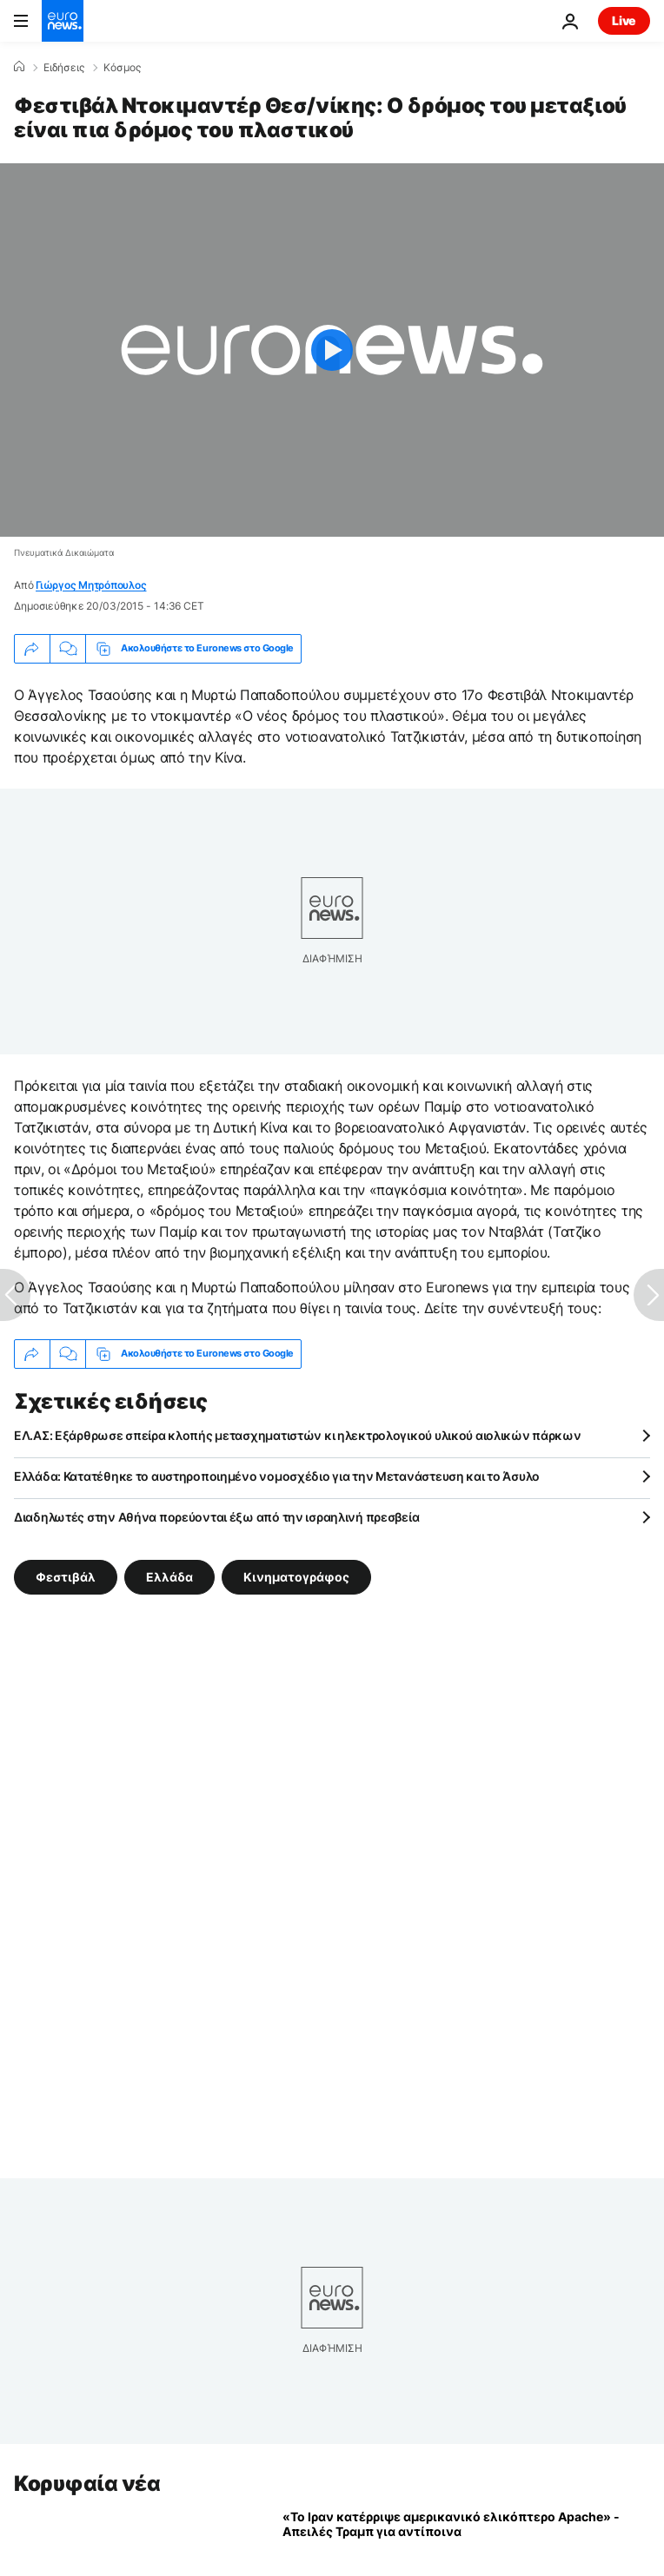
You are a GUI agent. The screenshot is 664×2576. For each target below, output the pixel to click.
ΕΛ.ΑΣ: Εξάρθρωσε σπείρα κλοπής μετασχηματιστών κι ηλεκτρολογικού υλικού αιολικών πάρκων (297, 1435)
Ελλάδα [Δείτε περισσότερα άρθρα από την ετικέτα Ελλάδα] (169, 1576)
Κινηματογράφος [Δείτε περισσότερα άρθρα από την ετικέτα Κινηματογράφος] (296, 1576)
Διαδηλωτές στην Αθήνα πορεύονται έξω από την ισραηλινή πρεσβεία (216, 1516)
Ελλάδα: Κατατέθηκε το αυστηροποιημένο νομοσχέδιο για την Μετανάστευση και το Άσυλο (277, 1476)
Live (624, 20)
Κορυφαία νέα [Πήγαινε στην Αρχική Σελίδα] (87, 2483)
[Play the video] (332, 350)
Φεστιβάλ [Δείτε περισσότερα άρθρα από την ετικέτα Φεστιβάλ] (66, 1576)
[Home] (19, 67)
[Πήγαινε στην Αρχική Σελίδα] (62, 21)
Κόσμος (122, 68)
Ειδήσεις (63, 68)
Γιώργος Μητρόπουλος (91, 584)
